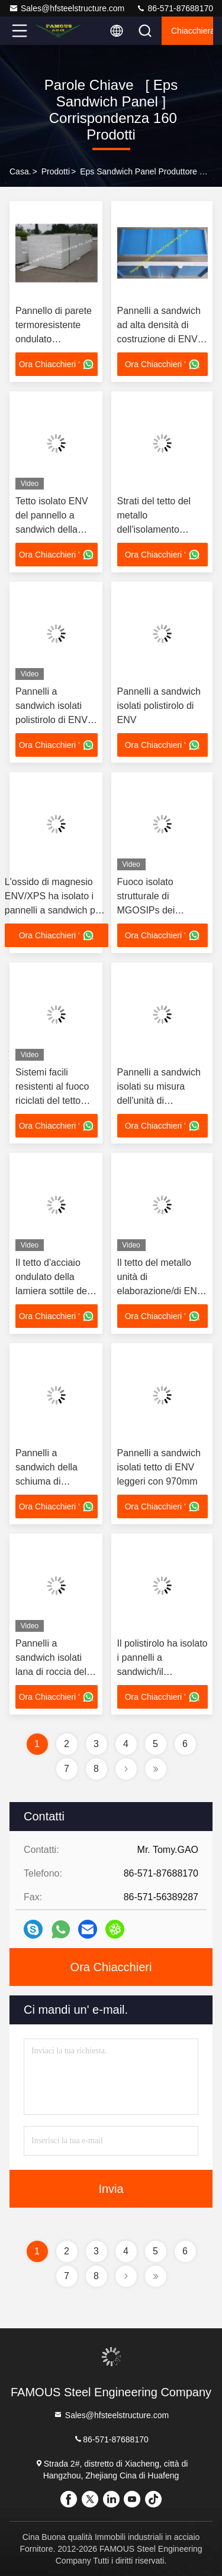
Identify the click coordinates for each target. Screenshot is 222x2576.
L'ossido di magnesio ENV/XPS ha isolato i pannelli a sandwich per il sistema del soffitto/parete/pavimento (56, 910)
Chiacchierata (192, 30)
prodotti (55, 171)
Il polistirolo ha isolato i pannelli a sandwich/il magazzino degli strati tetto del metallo (162, 1671)
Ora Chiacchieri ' (56, 364)
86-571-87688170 (174, 8)
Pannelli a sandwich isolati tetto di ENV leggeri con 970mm (159, 1467)
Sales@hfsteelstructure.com (66, 8)
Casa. (20, 171)
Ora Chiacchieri (111, 1967)
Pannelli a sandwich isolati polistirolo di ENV (159, 705)
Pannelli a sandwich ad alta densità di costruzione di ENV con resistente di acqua (159, 339)
